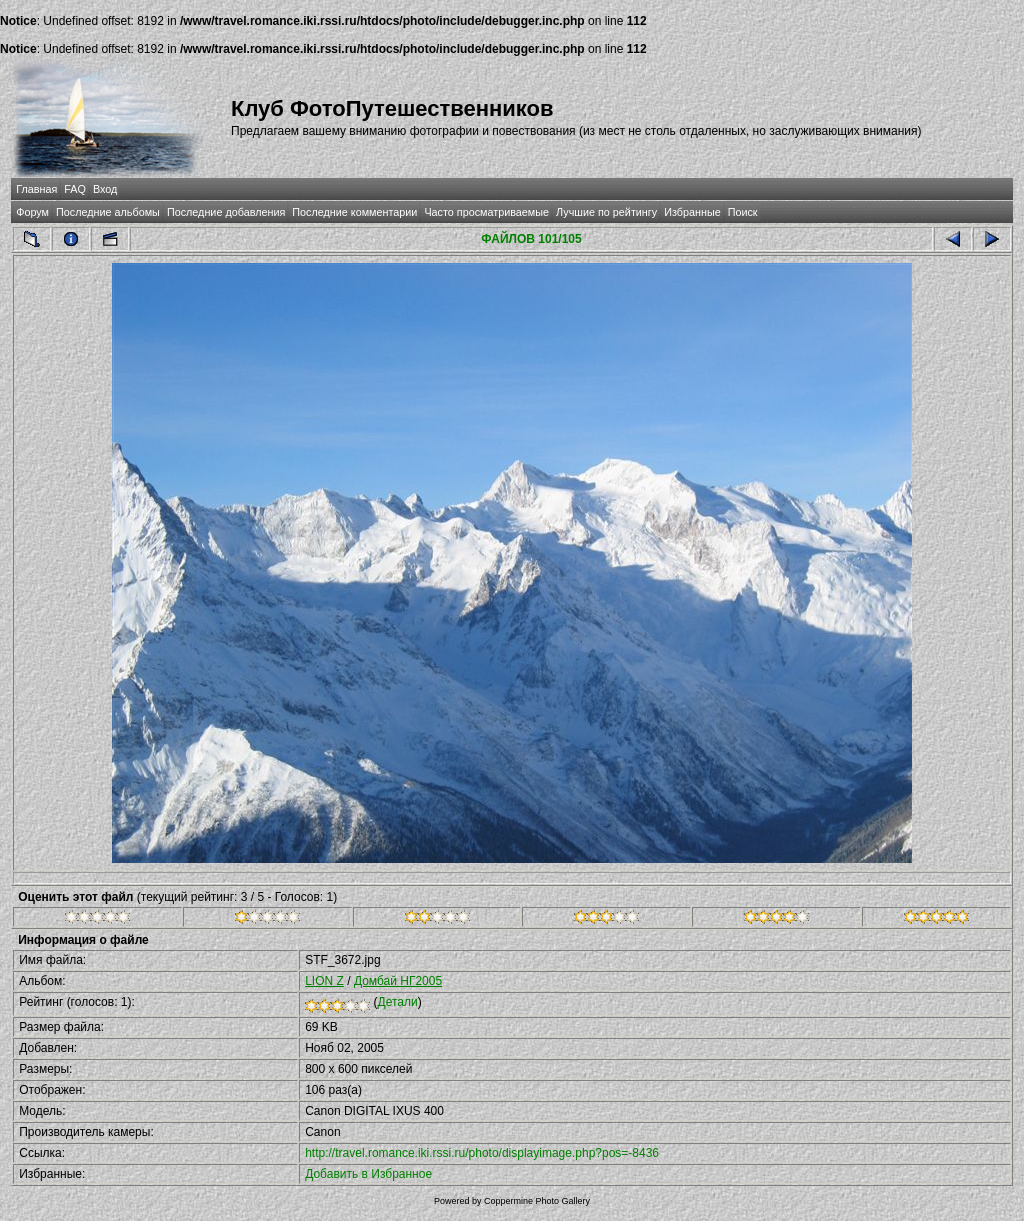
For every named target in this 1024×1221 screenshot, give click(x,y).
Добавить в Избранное (368, 1174)
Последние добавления (226, 212)
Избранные (692, 212)
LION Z (324, 981)
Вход (105, 189)
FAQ (75, 189)
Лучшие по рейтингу (606, 212)
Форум (32, 212)
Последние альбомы (108, 212)
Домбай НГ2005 (398, 981)
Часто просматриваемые (486, 212)
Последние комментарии (354, 212)
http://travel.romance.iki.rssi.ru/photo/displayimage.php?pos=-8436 (482, 1153)
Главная (36, 189)
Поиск (743, 212)
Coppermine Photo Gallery (537, 1201)
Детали (398, 1002)
